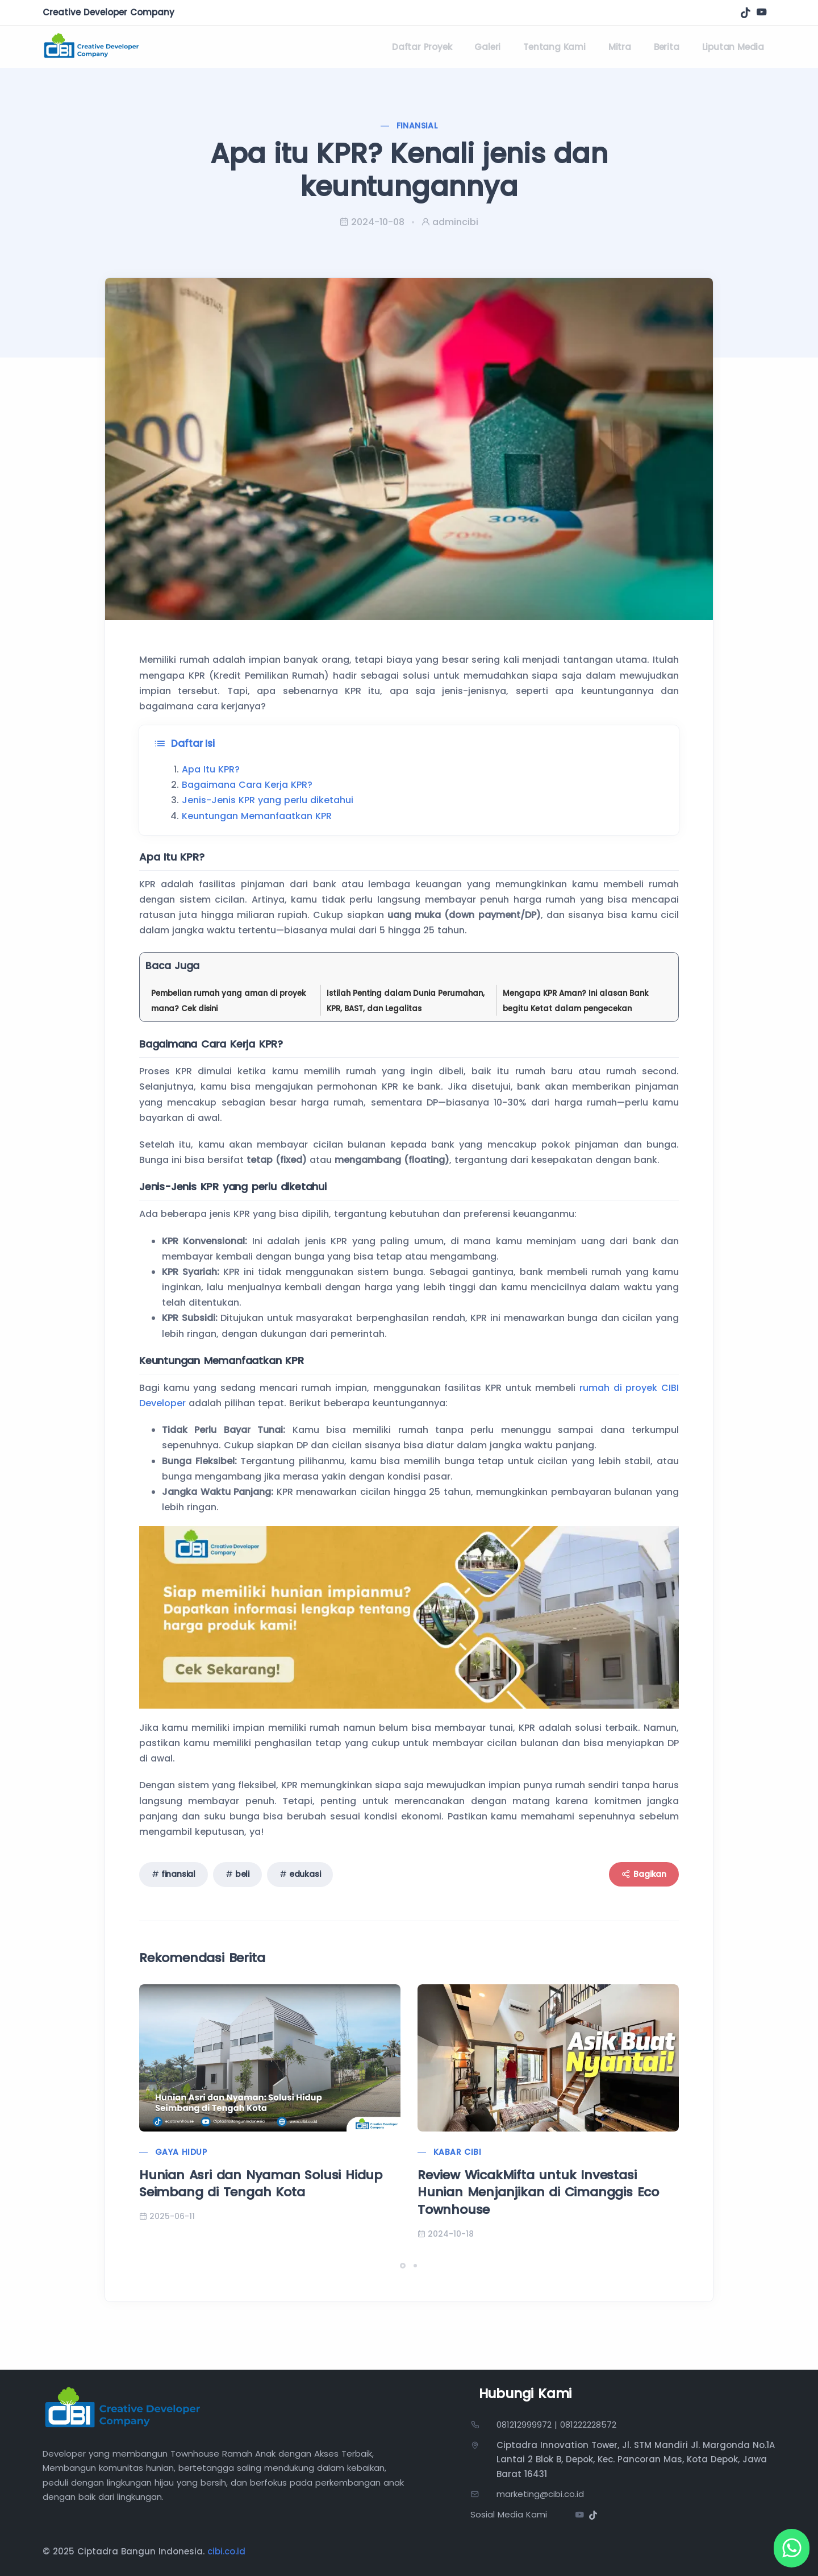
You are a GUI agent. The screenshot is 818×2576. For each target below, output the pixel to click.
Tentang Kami (554, 47)
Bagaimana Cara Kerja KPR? (247, 784)
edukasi (305, 1874)
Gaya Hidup (181, 2152)
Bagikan (643, 1874)
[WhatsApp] (790, 2548)
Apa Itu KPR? (211, 769)
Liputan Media (733, 47)
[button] (403, 2265)
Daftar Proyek (422, 47)
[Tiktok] (745, 12)
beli (242, 1874)
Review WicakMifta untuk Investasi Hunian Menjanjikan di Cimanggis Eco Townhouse (538, 2192)
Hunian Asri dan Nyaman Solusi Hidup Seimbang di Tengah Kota (260, 2183)
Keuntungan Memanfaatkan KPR (257, 815)
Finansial (417, 125)
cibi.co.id (226, 2551)
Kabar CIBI (457, 2152)
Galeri (487, 47)
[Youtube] (579, 2516)
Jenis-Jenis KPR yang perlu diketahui (267, 800)
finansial (178, 1874)
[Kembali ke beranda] (91, 46)
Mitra (619, 47)
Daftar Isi (184, 744)
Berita (666, 47)
